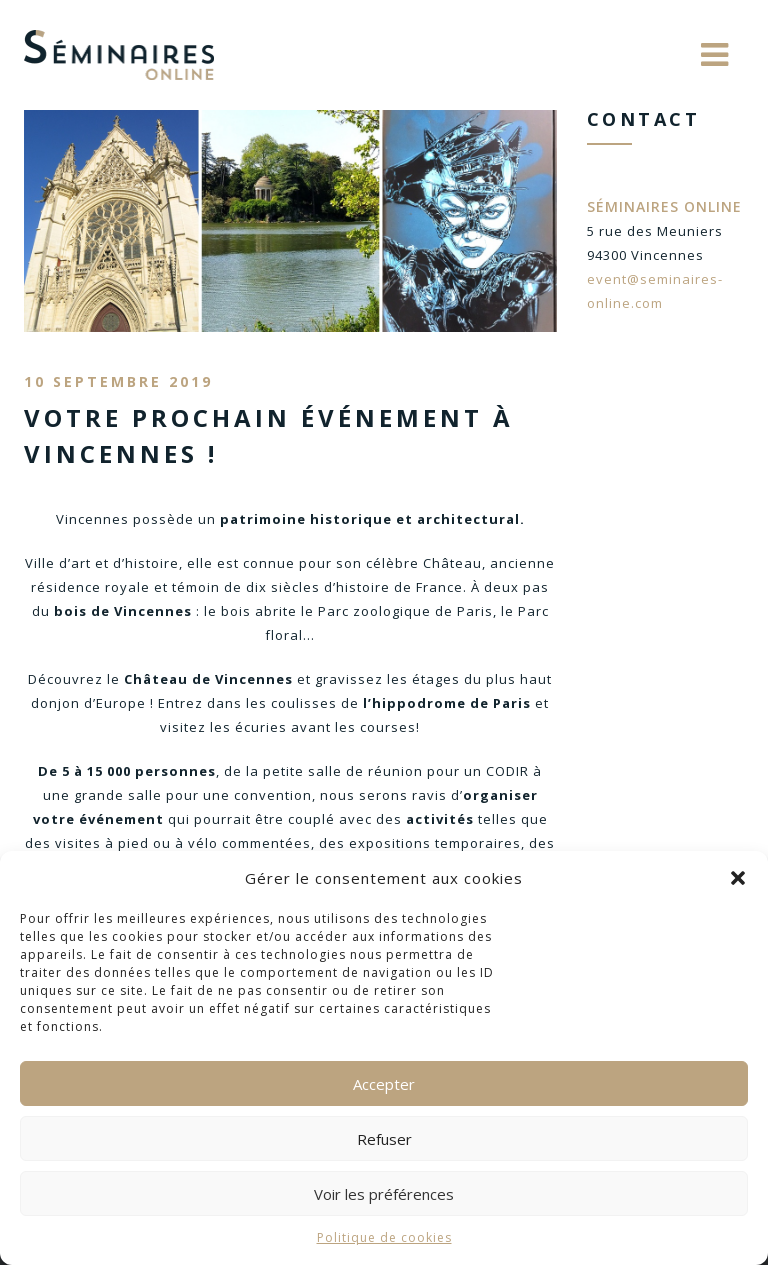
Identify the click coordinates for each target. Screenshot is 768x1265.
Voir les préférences (384, 1194)
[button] (738, 878)
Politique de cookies (384, 1237)
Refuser (384, 1139)
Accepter (384, 1084)
